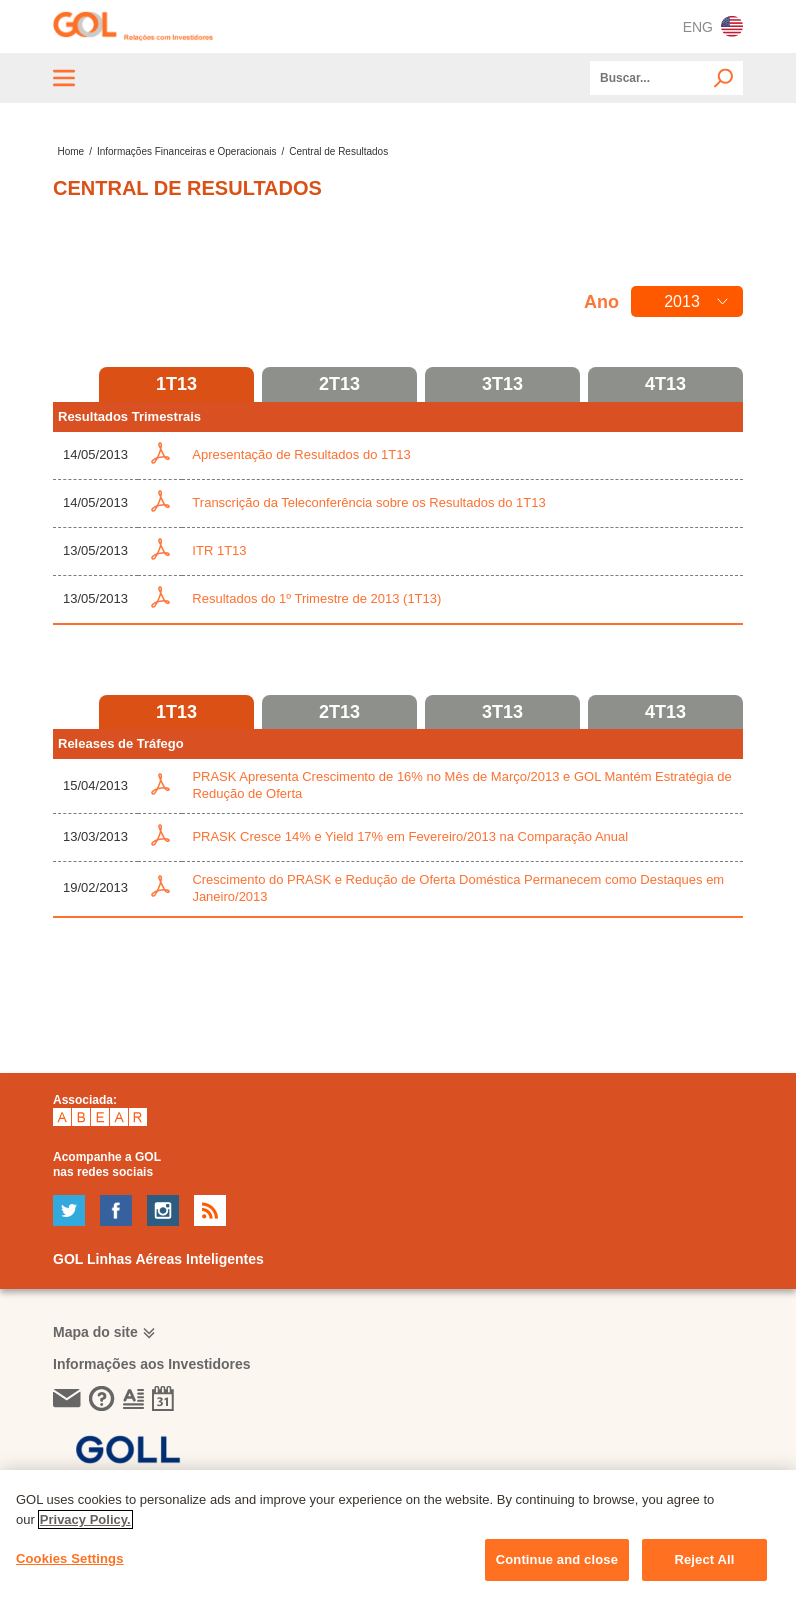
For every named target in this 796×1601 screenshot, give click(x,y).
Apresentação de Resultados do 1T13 (301, 454)
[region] (398, 1535)
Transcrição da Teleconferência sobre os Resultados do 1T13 (368, 502)
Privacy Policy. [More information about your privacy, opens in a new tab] (85, 1519)
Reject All (704, 1559)
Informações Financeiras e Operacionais (187, 151)
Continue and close (557, 1559)
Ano (601, 302)
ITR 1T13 (219, 550)
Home (70, 151)
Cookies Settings (70, 1558)
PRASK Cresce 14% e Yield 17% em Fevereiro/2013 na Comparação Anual (410, 836)
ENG (713, 26)
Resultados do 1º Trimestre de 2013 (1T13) (316, 598)
